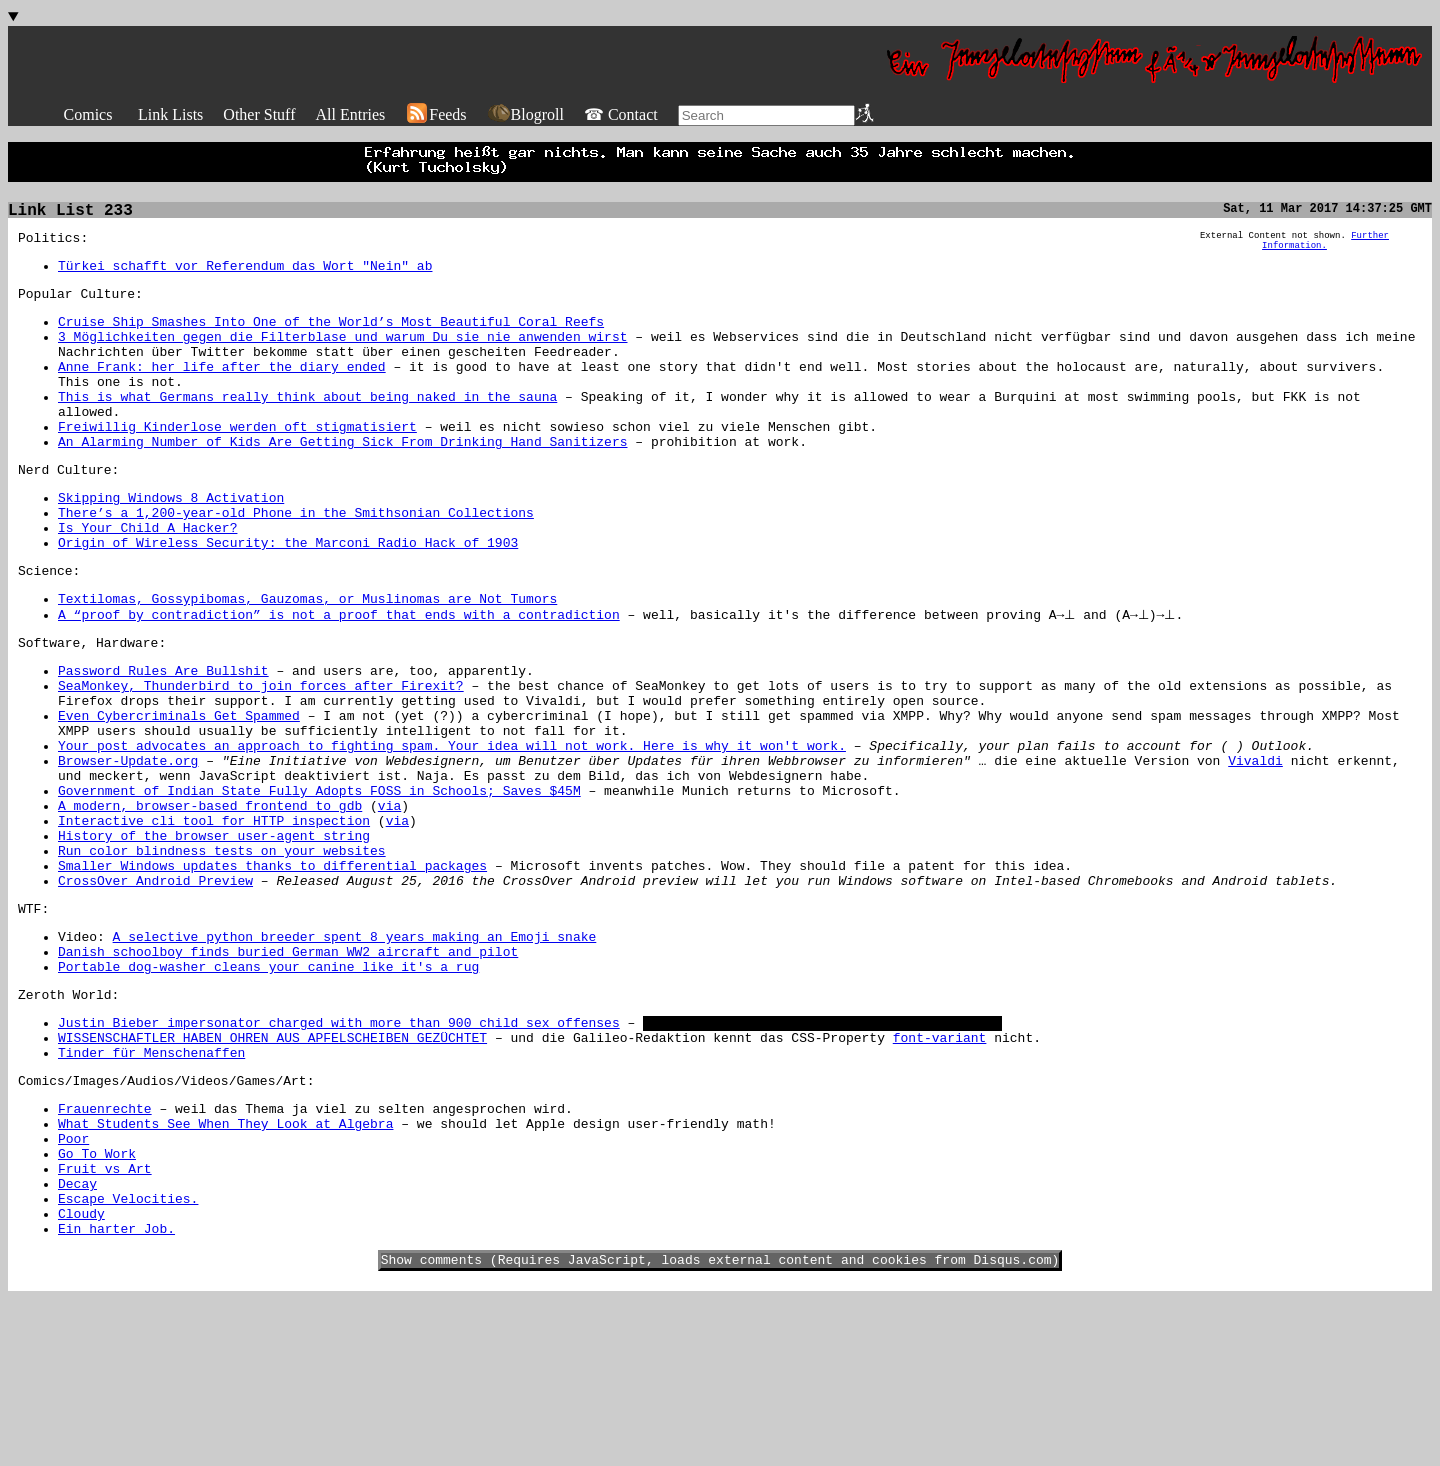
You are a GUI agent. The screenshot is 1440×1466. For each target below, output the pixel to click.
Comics (88, 114)
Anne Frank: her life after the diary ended (222, 390)
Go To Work (97, 1302)
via (389, 900)
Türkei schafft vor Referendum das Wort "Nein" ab (245, 274)
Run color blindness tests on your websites (222, 954)
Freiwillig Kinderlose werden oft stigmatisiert (237, 462)
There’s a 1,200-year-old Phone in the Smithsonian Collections (296, 560)
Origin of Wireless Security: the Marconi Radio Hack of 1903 (288, 596)
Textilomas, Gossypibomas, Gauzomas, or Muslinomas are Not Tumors (307, 658)
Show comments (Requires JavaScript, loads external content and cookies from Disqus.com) (720, 1426)
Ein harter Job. (116, 1392)
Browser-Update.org (128, 846)
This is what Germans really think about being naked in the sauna (307, 426)
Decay (77, 1338)
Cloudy (81, 1374)
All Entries (350, 114)
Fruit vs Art (105, 1320)
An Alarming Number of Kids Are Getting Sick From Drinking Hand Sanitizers (342, 480)
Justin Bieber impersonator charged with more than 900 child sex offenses (339, 1150)
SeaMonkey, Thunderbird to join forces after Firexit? (261, 756)
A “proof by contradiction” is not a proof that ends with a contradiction (339, 676)
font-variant (940, 1168)
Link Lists (170, 114)
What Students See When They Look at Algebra (225, 1266)
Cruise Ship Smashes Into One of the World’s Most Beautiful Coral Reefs (331, 336)
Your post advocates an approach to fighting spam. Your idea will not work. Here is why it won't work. (452, 828)
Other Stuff (259, 114)
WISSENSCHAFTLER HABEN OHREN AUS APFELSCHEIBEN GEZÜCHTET (272, 1168)
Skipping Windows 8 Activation (171, 542)
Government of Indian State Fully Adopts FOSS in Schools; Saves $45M (319, 882)
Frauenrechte (105, 1248)
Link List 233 (70, 213)
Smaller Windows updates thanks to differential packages (272, 972)
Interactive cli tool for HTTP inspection (214, 918)
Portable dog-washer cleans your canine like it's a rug (268, 1088)
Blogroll (525, 114)
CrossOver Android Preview (155, 990)
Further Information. (1325, 247)
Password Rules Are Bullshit (163, 738)
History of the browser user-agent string (214, 936)
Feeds (435, 114)
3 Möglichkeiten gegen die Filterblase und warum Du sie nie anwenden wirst (342, 354)
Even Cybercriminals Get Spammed (179, 792)
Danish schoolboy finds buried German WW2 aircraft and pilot (288, 1070)
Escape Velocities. (128, 1356)
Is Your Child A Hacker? (147, 578)
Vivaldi (1255, 846)
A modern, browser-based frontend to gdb (210, 900)
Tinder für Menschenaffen (151, 1186)
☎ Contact (621, 114)
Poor (73, 1284)
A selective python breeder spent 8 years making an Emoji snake (355, 1052)
